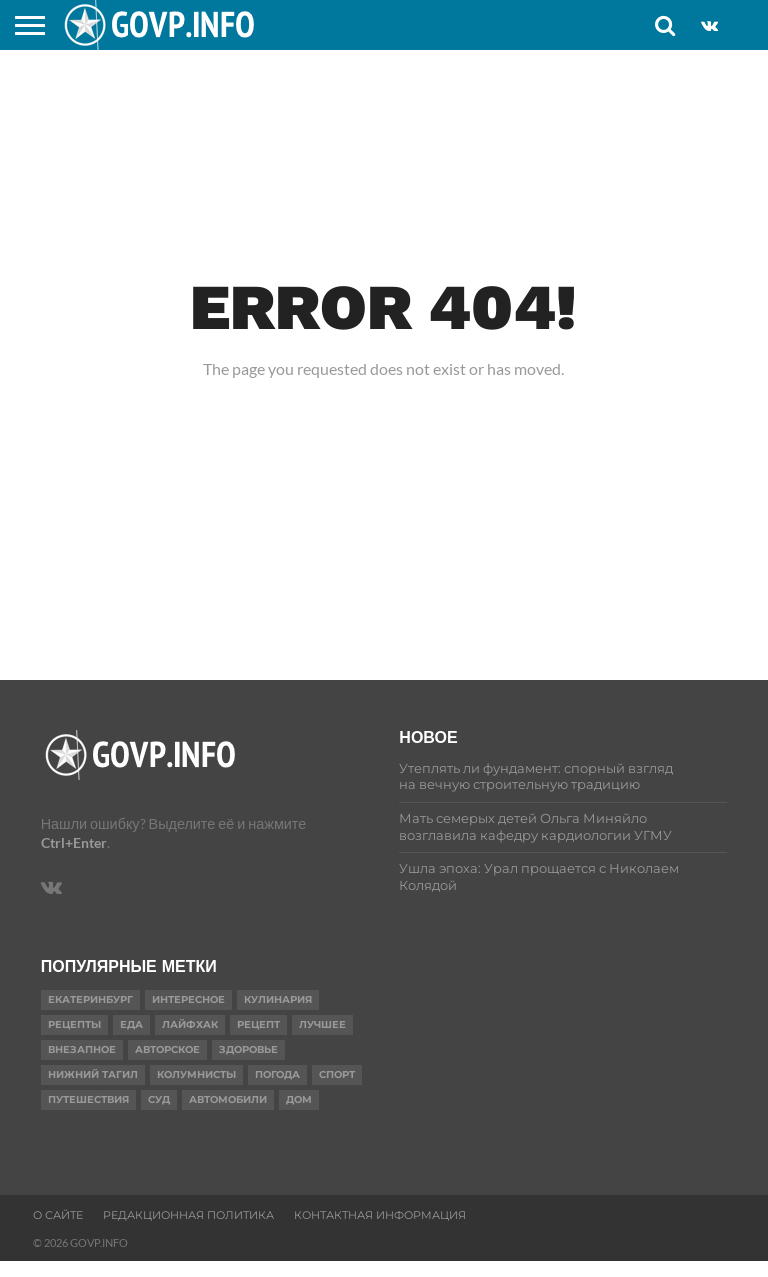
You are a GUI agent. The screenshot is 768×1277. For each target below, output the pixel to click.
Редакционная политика (188, 1215)
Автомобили (228, 1099)
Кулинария (278, 999)
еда (131, 1024)
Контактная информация (380, 1215)
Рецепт (258, 1024)
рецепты (74, 1024)
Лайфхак (190, 1024)
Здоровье (248, 1049)
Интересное (188, 999)
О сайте (58, 1215)
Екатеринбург (90, 999)
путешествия (88, 1099)
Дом (299, 1099)
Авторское (167, 1049)
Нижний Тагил (93, 1074)
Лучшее (322, 1024)
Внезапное (82, 1049)
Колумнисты (196, 1074)
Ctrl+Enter (74, 842)
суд (159, 1099)
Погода (277, 1074)
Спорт (337, 1074)
